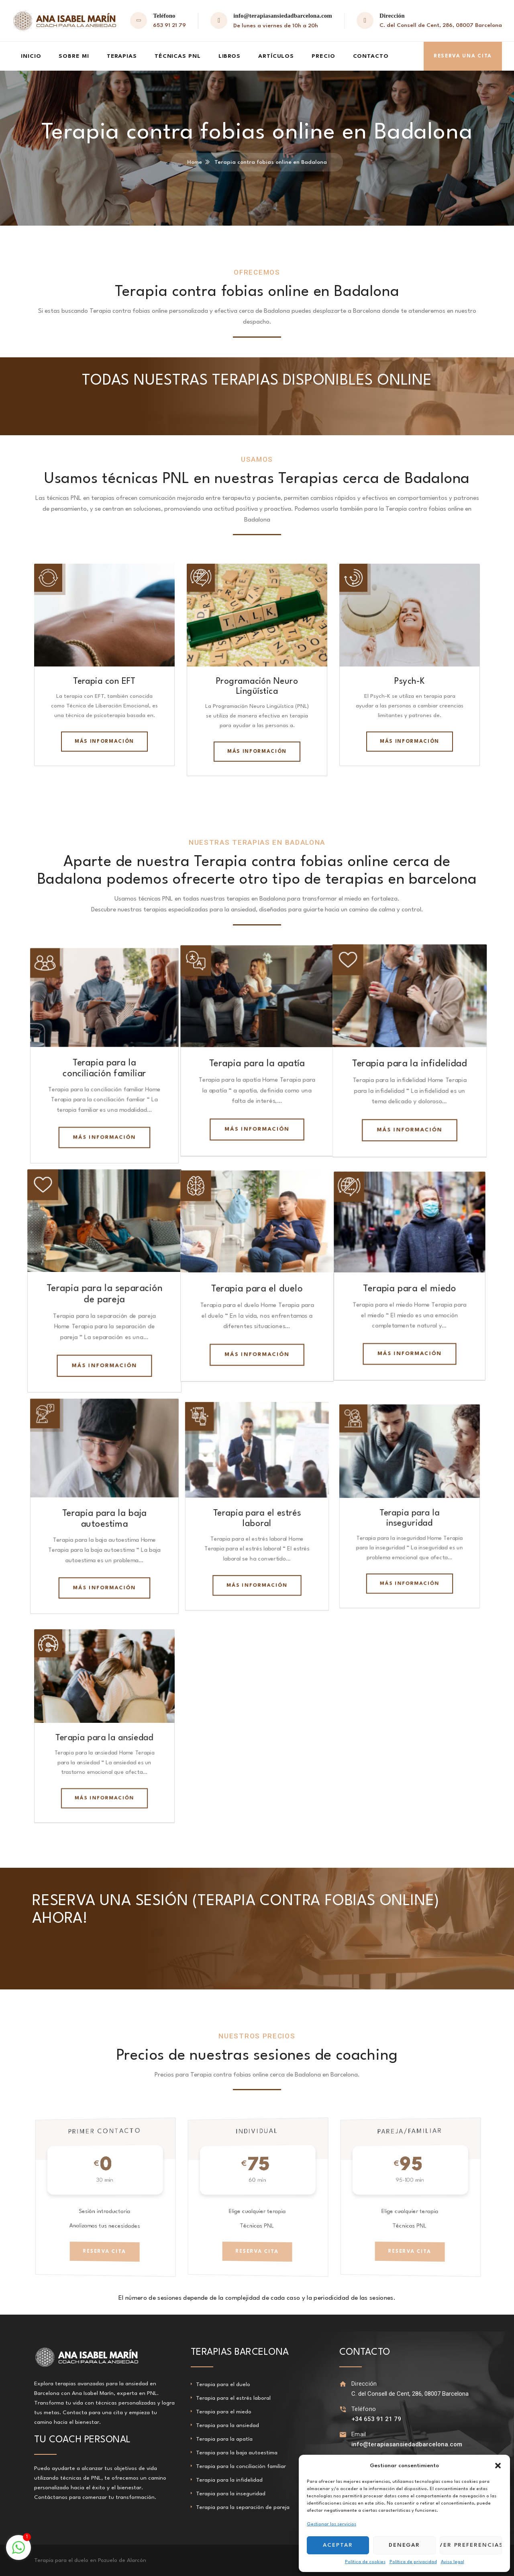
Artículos (276, 56)
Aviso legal (452, 2562)
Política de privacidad (413, 2562)
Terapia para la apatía (257, 1062)
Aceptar (338, 2545)
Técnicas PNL (178, 56)
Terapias (122, 56)
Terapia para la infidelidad (409, 1062)
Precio (323, 56)
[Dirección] (343, 2384)
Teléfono (363, 2409)
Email (358, 2434)
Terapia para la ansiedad (227, 2425)
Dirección (364, 2383)
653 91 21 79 (169, 25)
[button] (498, 2466)
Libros (229, 56)
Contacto (371, 56)
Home (194, 162)
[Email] (343, 2434)
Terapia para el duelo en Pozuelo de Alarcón (90, 2560)
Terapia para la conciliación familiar (241, 2466)
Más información (409, 741)
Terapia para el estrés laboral (233, 2398)
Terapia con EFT (104, 681)
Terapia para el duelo (223, 2384)
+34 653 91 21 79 (376, 2419)
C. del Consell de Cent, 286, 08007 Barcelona (440, 25)
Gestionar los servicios (331, 2524)
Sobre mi (74, 56)
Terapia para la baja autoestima (236, 2453)
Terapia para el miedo (410, 1288)
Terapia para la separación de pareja (243, 2507)
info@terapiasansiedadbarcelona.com (282, 15)
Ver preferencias (471, 2545)
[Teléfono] (343, 2409)
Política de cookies (365, 2562)
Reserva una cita (463, 56)
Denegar (404, 2545)
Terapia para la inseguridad (230, 2494)
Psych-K (409, 681)
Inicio (31, 56)
